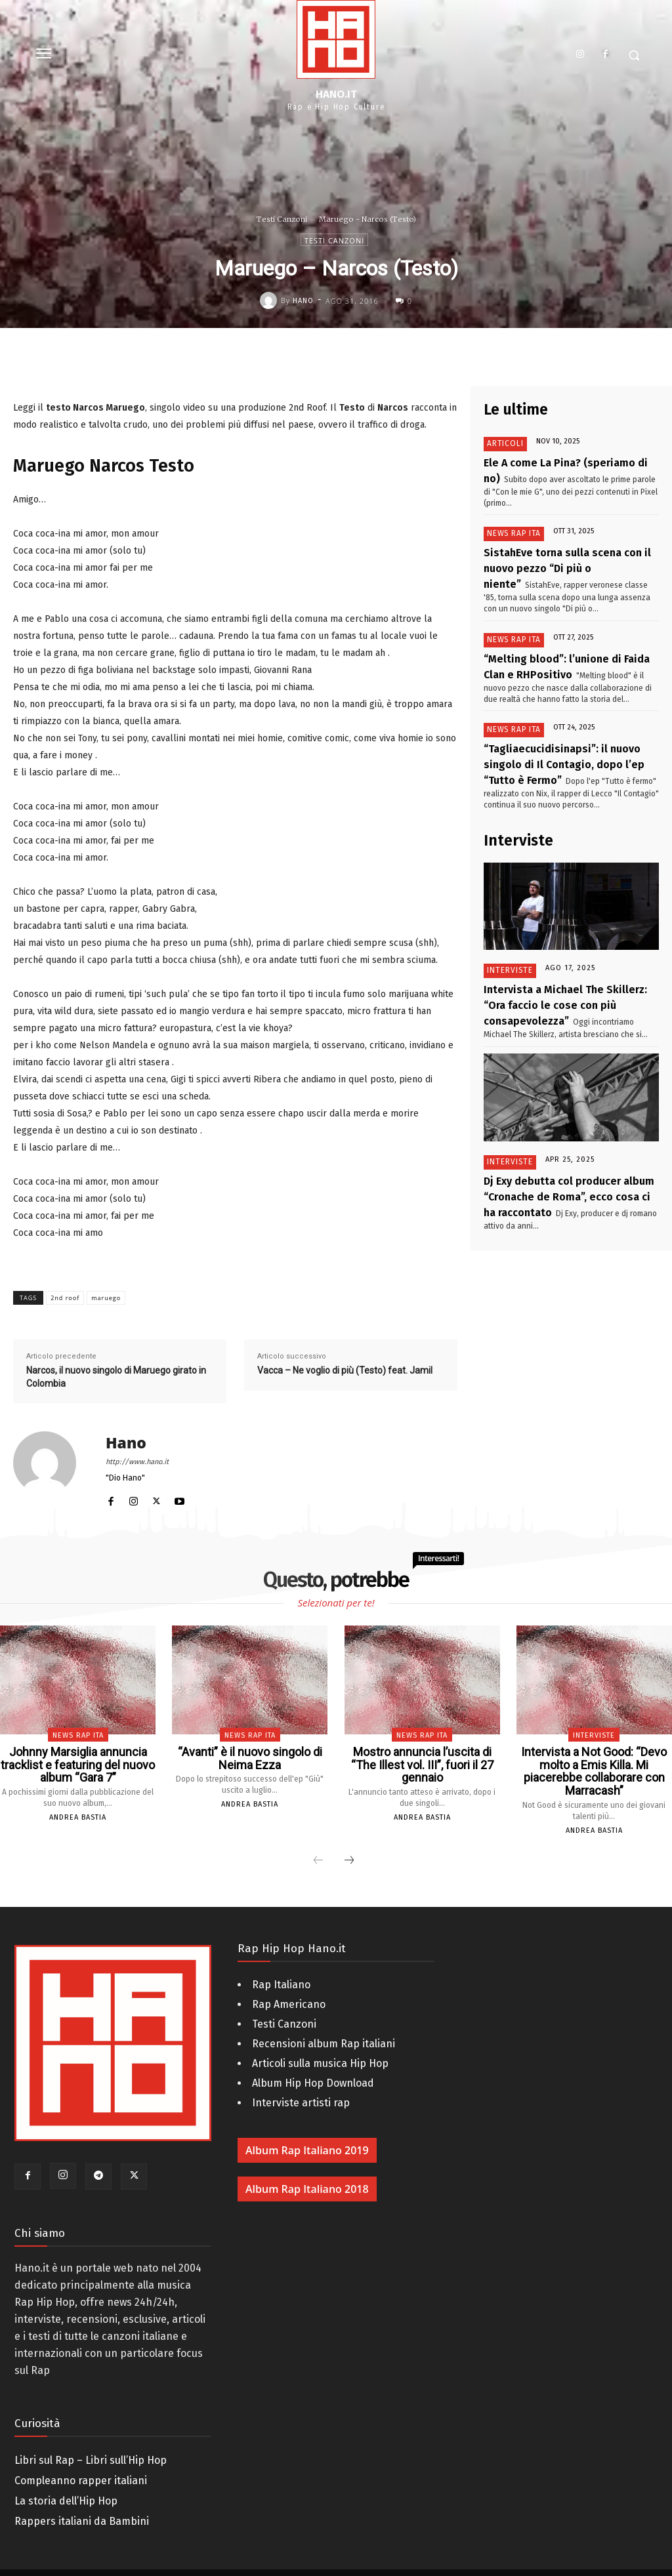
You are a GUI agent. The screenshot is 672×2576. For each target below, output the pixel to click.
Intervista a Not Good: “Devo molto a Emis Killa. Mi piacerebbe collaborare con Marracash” (594, 1762)
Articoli (501, 444)
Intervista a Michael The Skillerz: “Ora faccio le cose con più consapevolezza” (566, 956)
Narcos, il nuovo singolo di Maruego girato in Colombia (116, 1377)
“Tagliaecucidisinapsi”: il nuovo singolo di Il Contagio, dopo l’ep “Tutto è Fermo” (570, 724)
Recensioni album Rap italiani (323, 2026)
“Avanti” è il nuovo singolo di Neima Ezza (249, 1757)
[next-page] (349, 1843)
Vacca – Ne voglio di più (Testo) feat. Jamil (344, 1370)
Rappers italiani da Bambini (81, 2504)
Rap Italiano (281, 1967)
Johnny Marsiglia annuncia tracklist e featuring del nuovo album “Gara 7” (78, 1762)
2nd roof (65, 1298)
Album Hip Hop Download (313, 2065)
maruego (106, 1298)
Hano (303, 300)
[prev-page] (318, 1843)
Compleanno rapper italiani (80, 2463)
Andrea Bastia (77, 1813)
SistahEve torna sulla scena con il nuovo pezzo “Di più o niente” (571, 551)
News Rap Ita (508, 527)
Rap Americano (289, 1986)
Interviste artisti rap (301, 2085)
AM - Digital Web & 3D (332, 2564)
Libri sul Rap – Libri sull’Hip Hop (90, 2443)
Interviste (508, 926)
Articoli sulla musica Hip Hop (320, 2045)
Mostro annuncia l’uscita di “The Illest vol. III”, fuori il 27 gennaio (422, 1757)
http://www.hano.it (137, 1462)
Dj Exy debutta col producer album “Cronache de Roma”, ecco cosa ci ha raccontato (564, 1138)
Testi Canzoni (282, 219)
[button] (634, 55)
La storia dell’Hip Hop (65, 2484)
